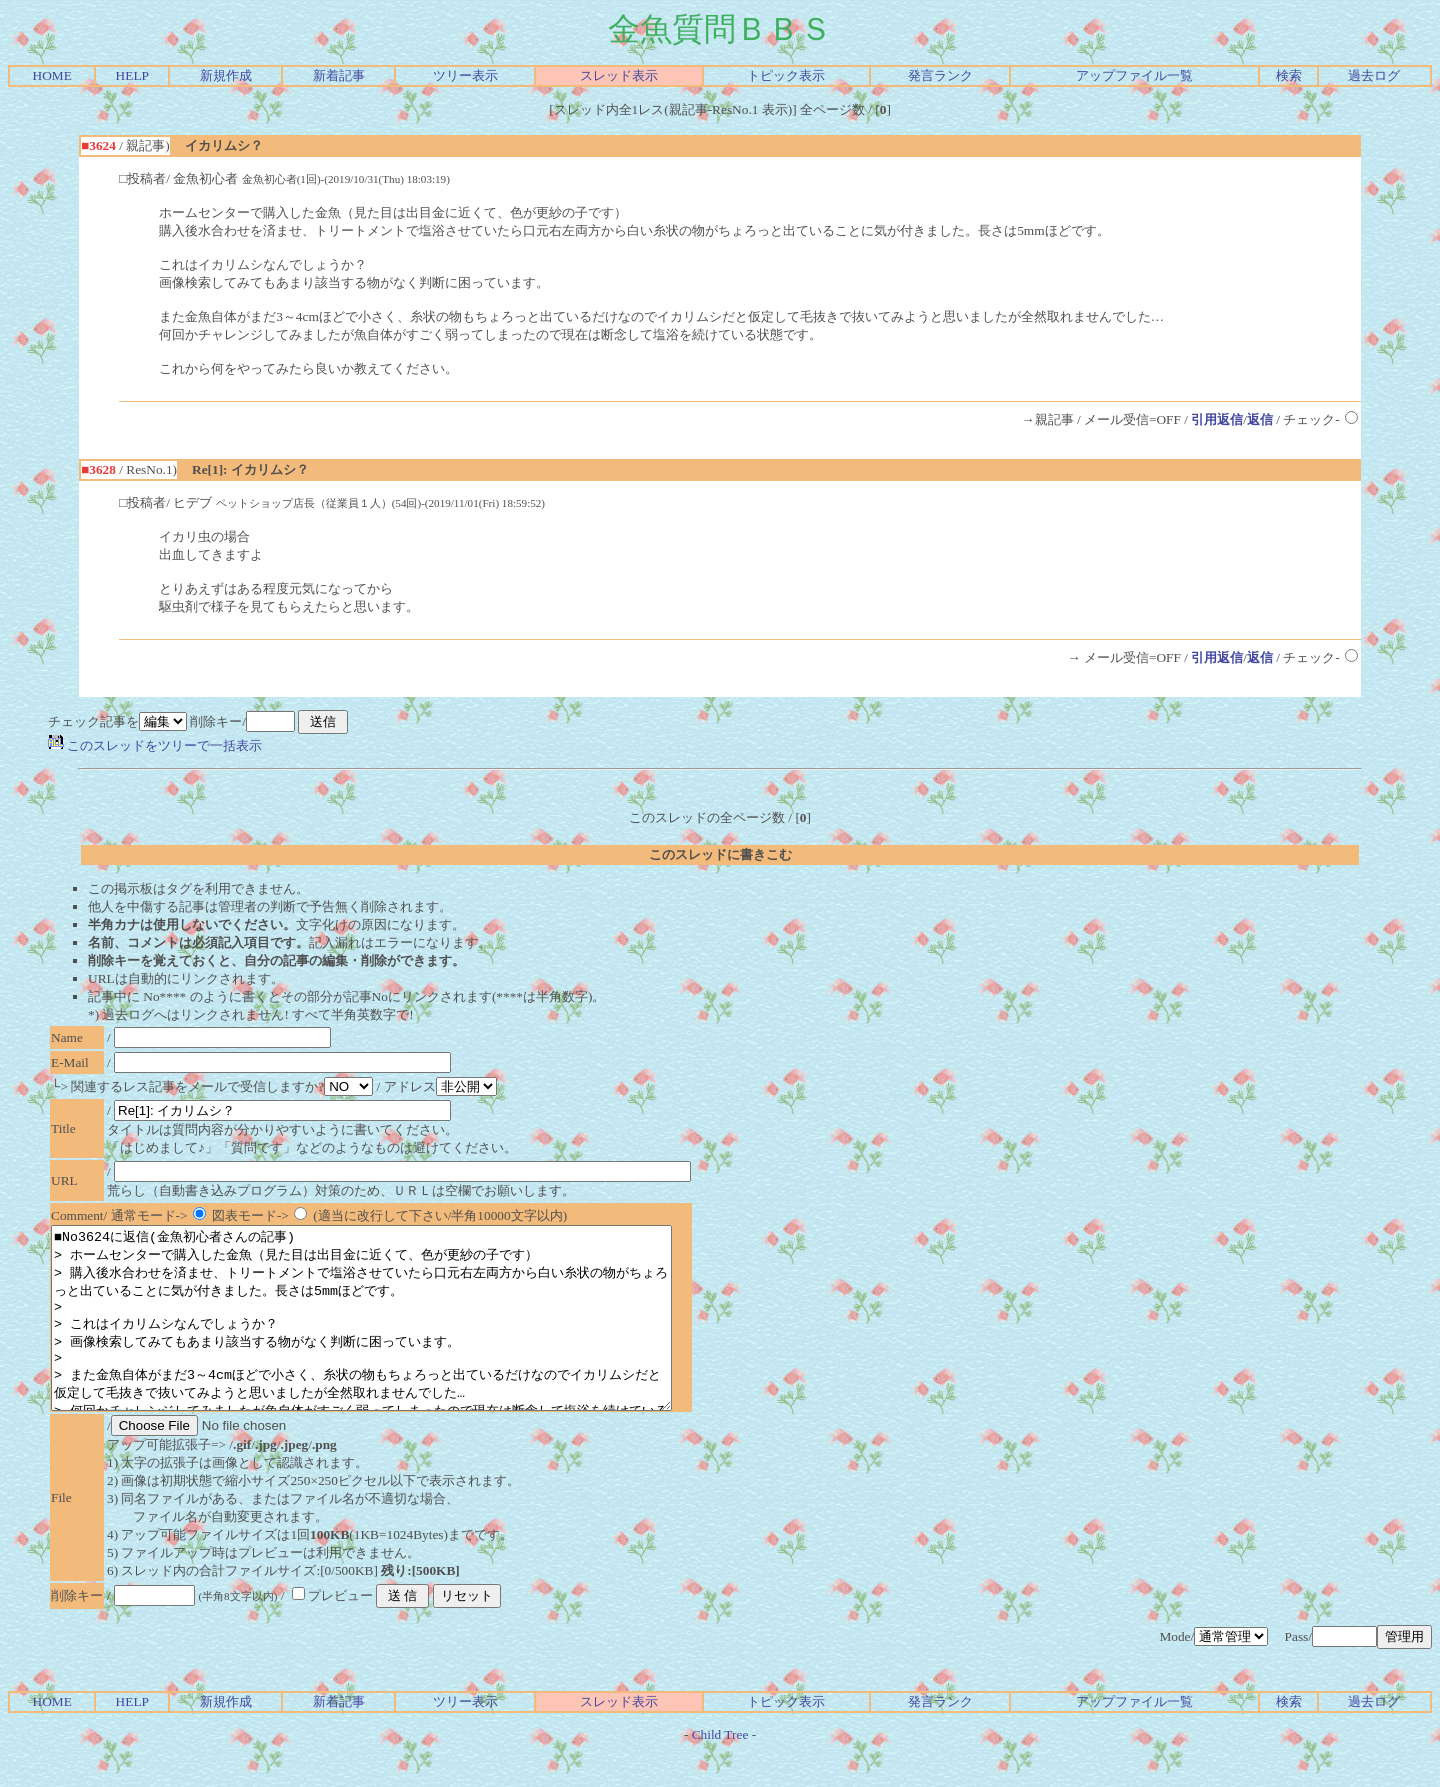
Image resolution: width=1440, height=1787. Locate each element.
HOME (52, 75)
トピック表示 (786, 75)
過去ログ (1374, 75)
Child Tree (720, 1770)
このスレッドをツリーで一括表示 (155, 745)
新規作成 (226, 75)
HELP (132, 75)
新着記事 (339, 75)
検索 (1289, 75)
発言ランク (940, 75)
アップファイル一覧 (1134, 75)
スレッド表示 (619, 75)
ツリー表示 (465, 75)
